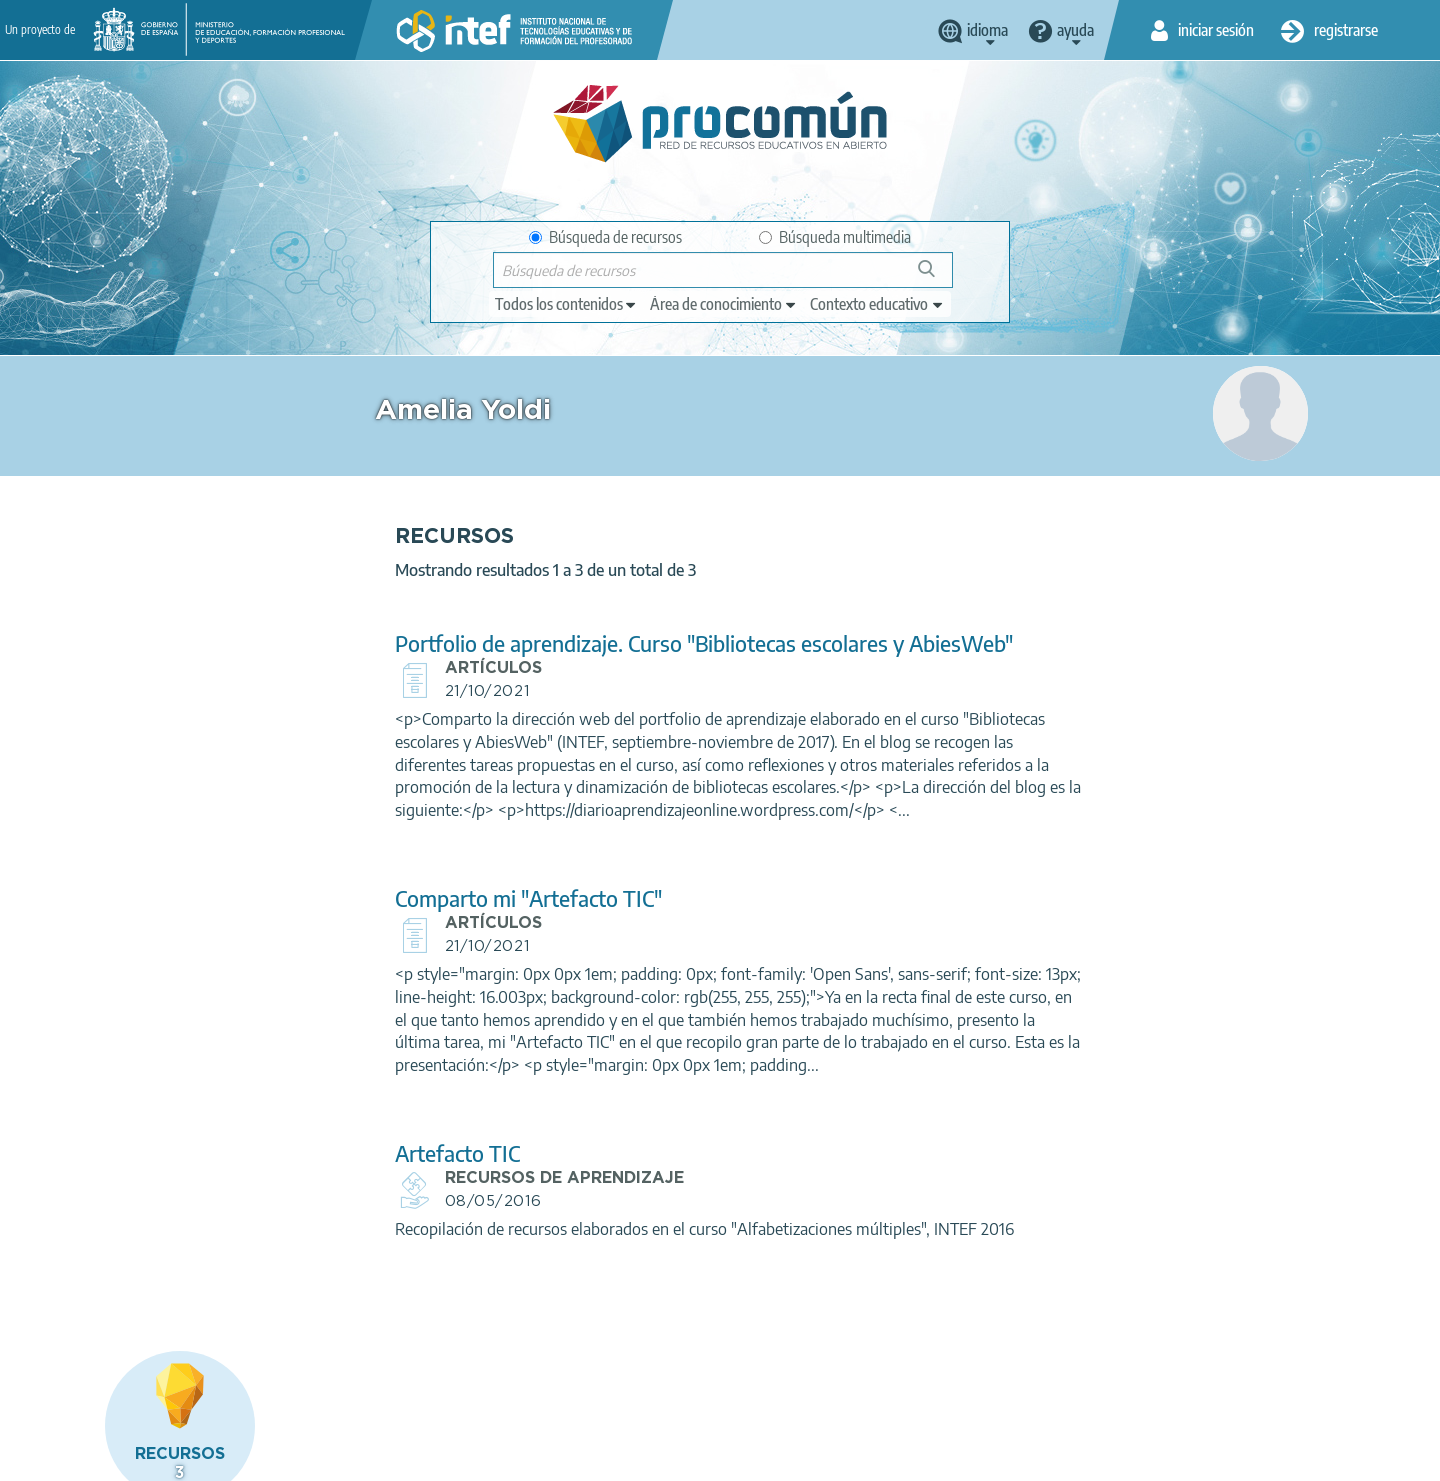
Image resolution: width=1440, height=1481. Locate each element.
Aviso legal (172, 1457)
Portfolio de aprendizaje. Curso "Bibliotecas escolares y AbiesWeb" (694, 643)
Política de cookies (446, 1457)
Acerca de (81, 1457)
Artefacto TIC (447, 1153)
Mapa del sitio (680, 1457)
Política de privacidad (297, 1457)
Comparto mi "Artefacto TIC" (518, 898)
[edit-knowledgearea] (724, 304)
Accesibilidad (569, 1457)
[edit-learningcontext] (877, 304)
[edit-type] (566, 304)
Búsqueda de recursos (605, 237)
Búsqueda (937, 276)
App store (597, 1378)
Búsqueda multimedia (835, 237)
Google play (769, 1378)
